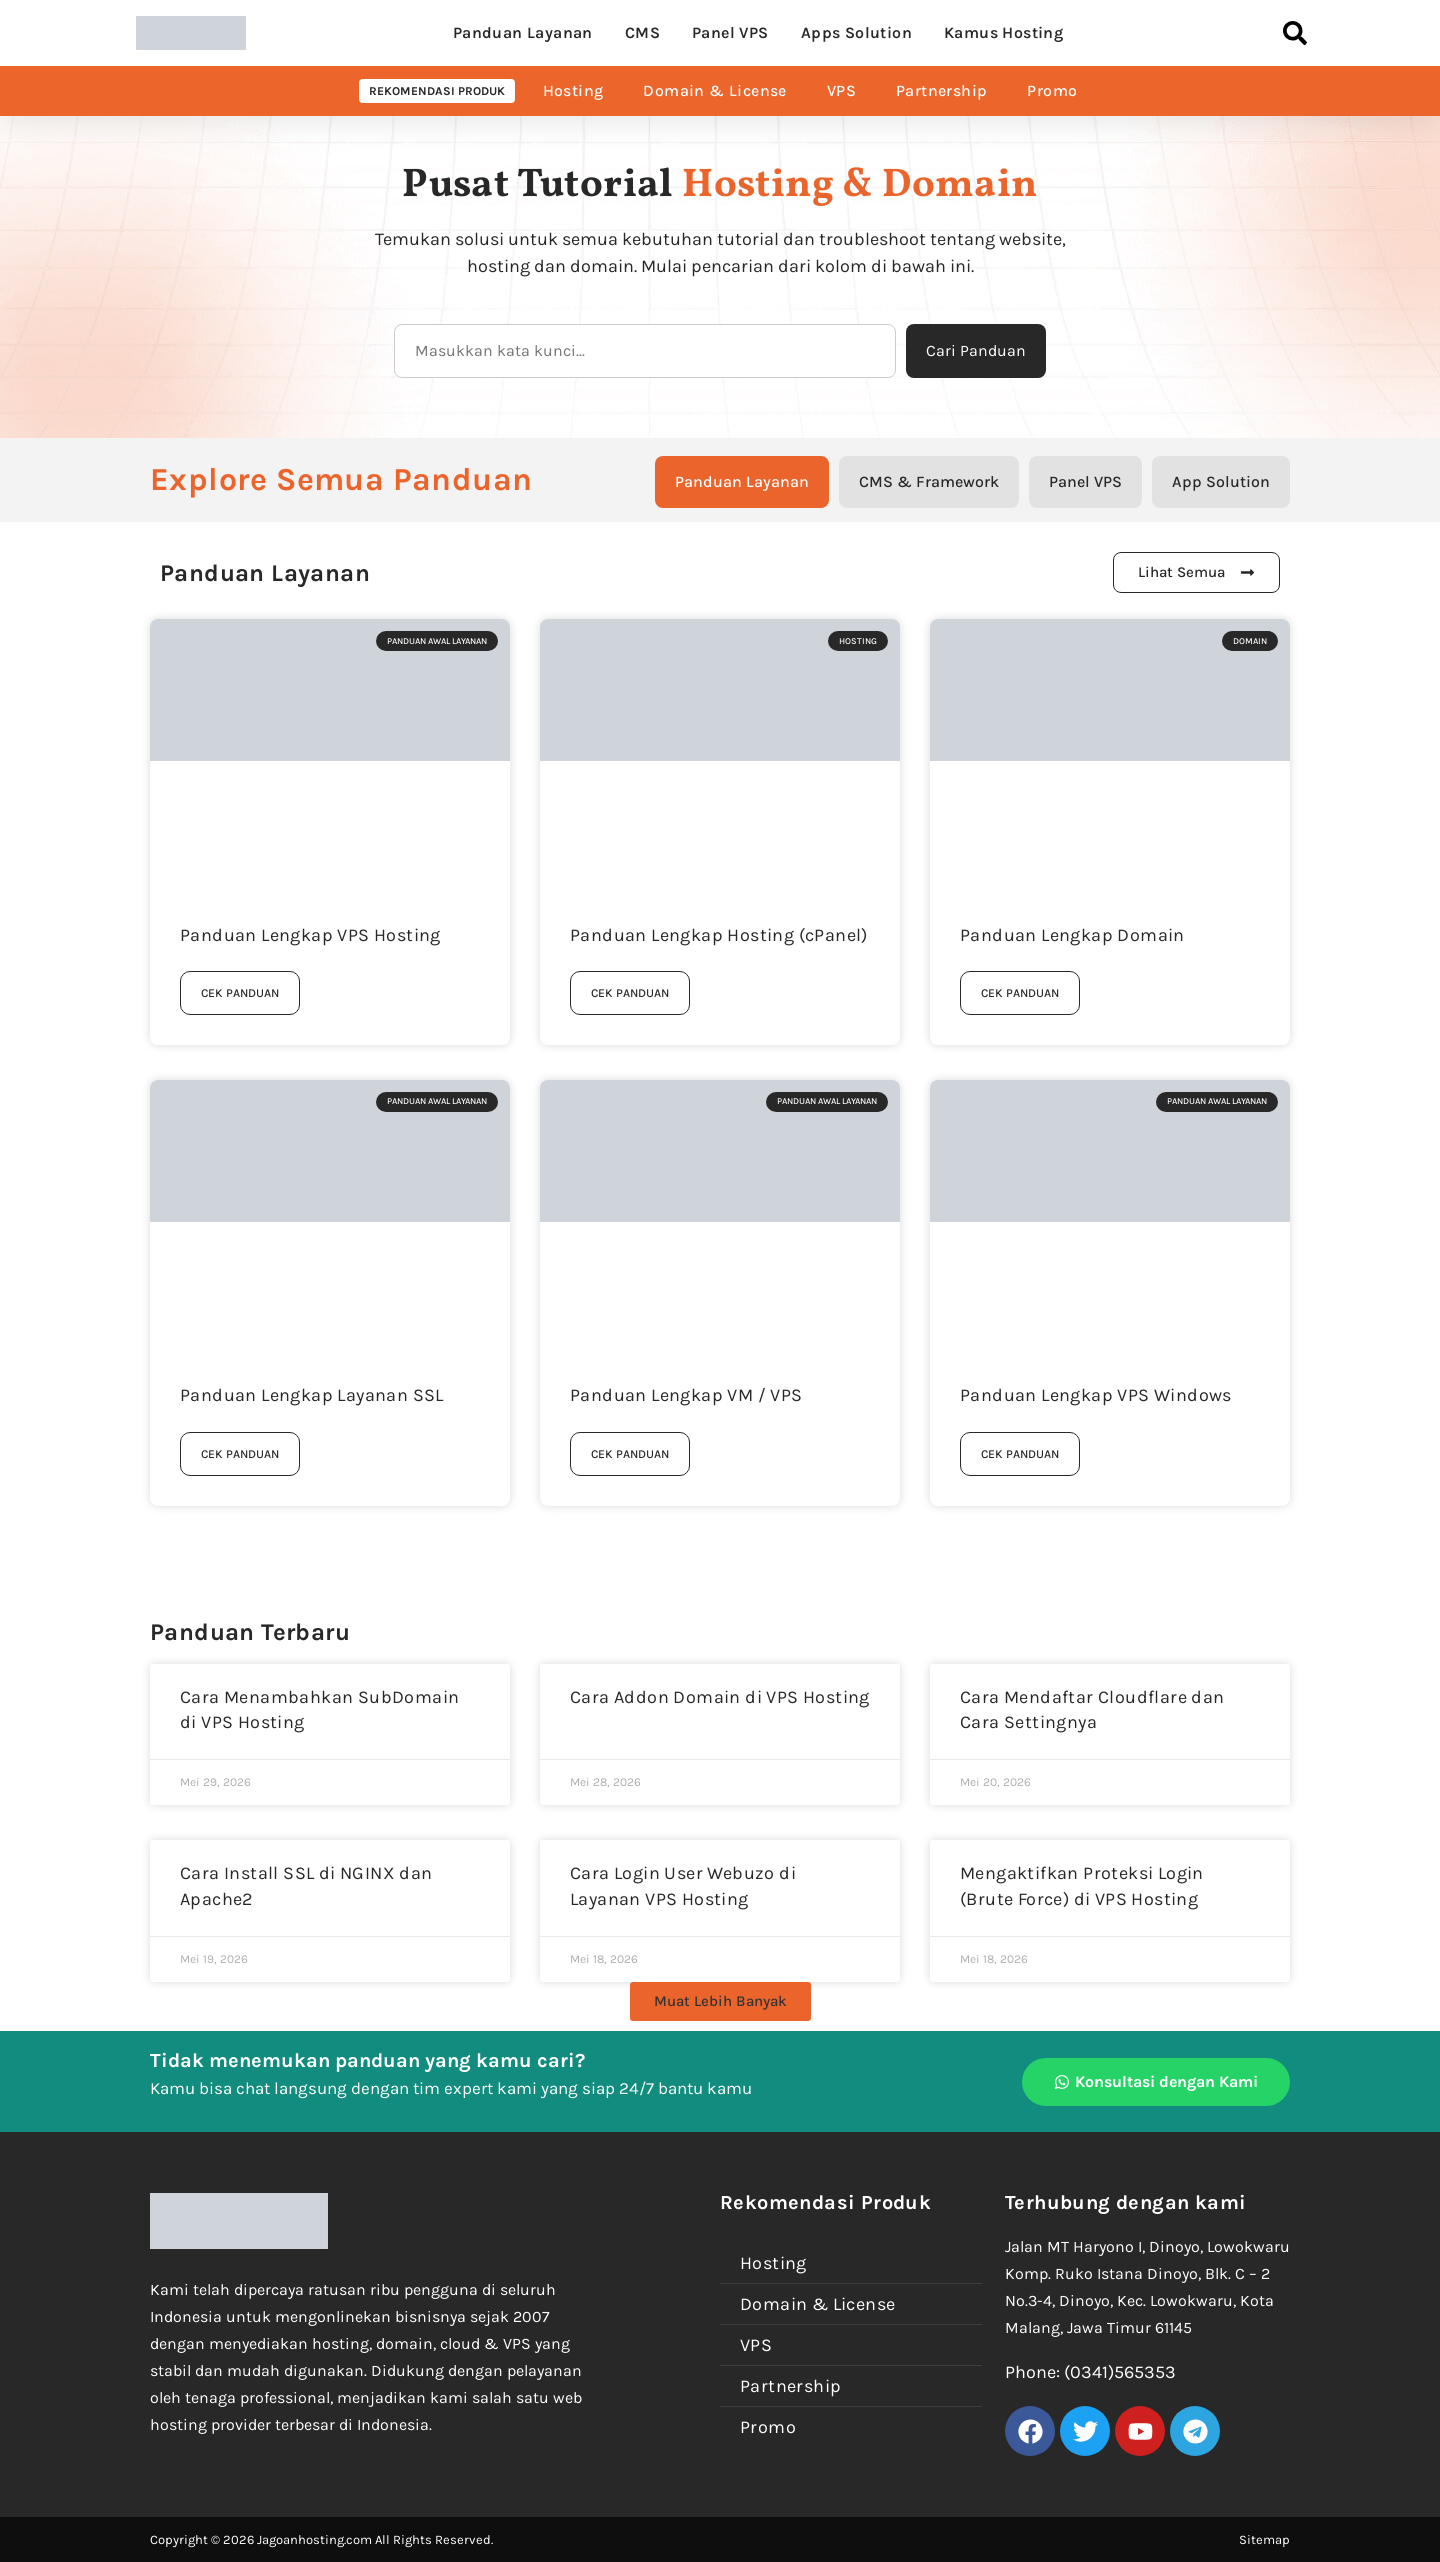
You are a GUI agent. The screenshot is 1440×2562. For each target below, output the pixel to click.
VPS (841, 90)
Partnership (941, 90)
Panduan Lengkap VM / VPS (686, 1395)
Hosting (573, 90)
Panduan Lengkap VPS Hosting (310, 935)
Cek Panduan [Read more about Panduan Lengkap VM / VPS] (630, 1454)
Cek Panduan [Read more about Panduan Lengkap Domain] (1020, 993)
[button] (720, 2001)
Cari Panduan (976, 350)
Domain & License (714, 90)
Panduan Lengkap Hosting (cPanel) (719, 935)
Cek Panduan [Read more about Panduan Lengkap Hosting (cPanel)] (630, 993)
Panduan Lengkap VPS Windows (1096, 1395)
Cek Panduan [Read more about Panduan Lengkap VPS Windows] (1020, 1454)
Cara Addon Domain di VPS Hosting (720, 1697)
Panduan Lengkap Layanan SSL (312, 1395)
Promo (1052, 90)
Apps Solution (856, 32)
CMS (642, 32)
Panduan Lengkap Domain (1072, 935)
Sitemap (1264, 2539)
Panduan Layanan (523, 32)
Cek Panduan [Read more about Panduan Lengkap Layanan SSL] (240, 1454)
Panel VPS (730, 32)
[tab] (742, 482)
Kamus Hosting (1003, 32)
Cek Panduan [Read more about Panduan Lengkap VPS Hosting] (240, 993)
